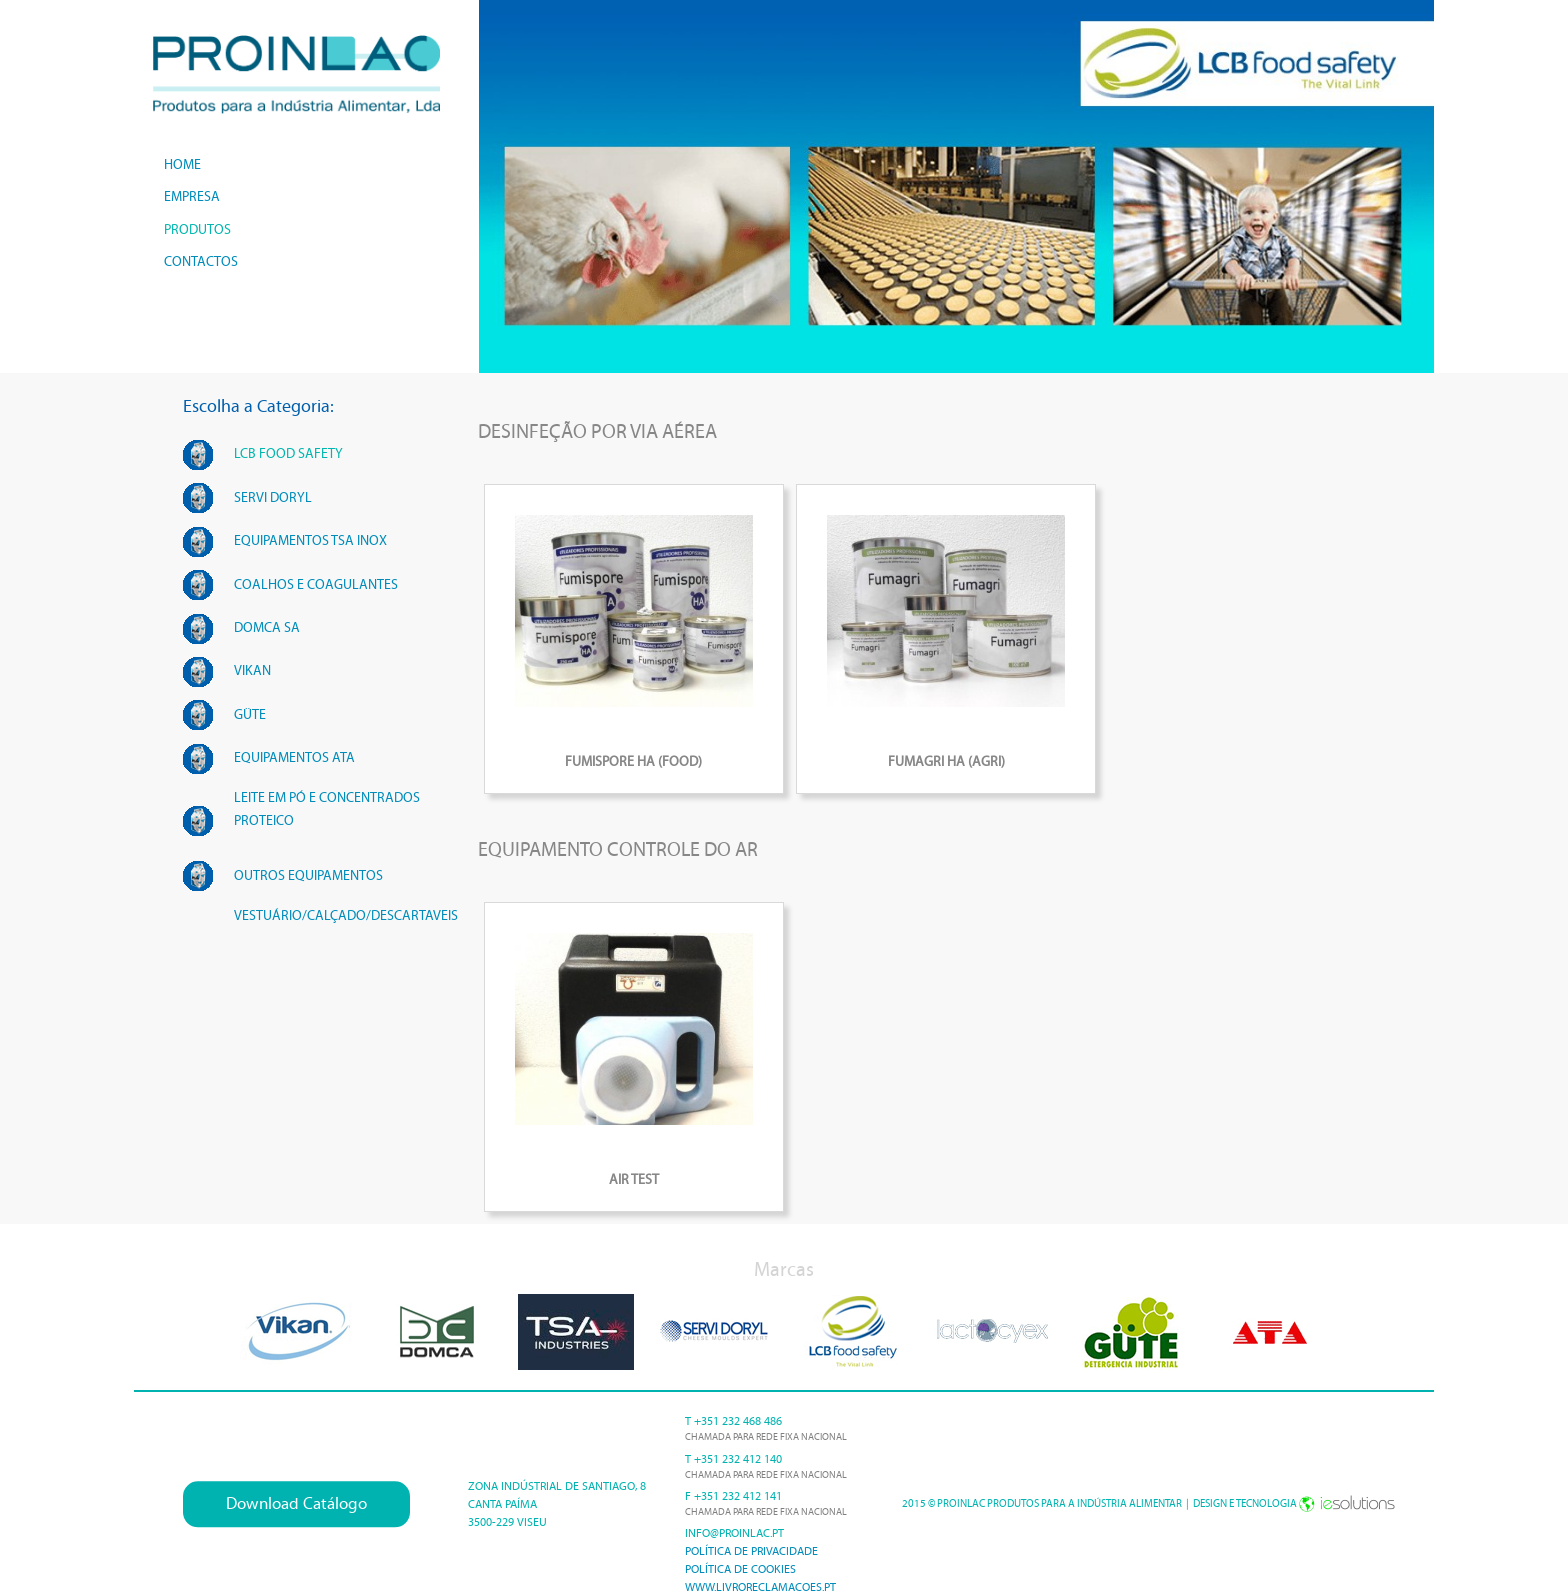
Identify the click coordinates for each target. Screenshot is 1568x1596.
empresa (192, 196)
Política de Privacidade (751, 1551)
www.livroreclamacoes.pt (760, 1587)
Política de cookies (740, 1569)
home (182, 164)
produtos (197, 229)
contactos (201, 261)
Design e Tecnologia (1295, 1503)
